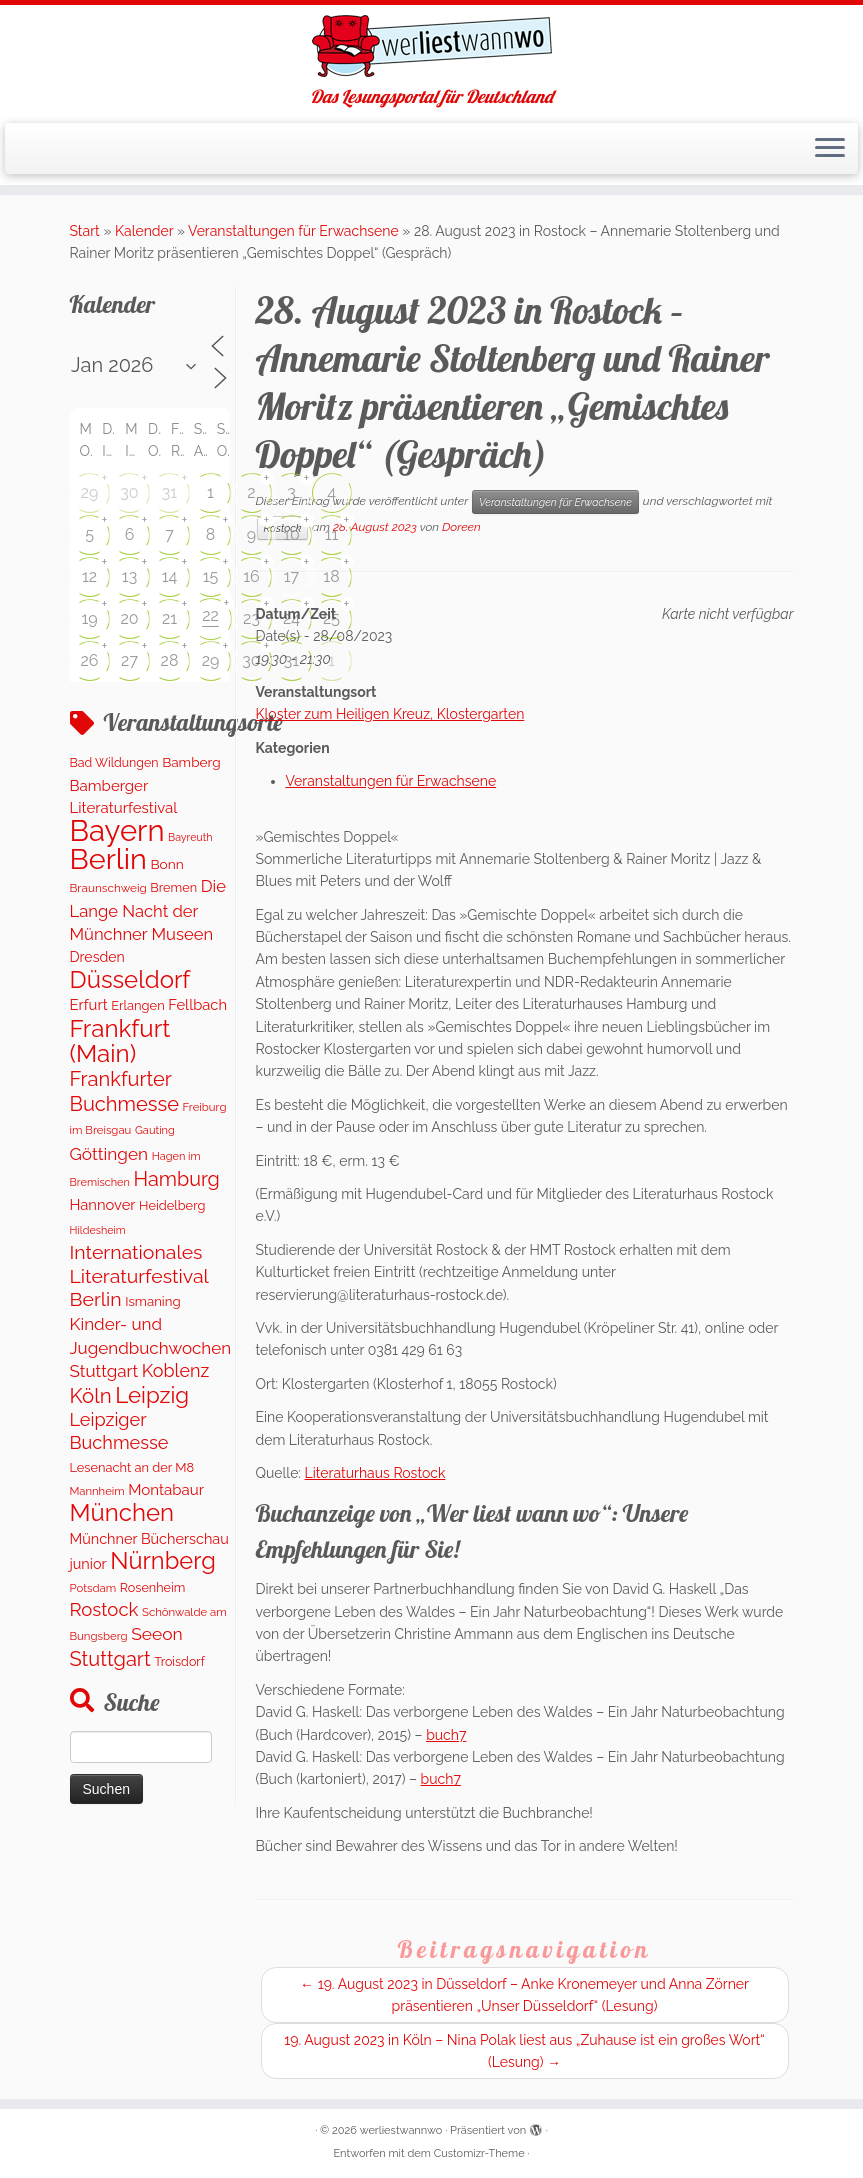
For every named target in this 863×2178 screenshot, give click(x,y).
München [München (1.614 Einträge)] (122, 1512)
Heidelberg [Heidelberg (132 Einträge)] (172, 1205)
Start (85, 231)
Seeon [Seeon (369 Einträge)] (157, 1634)
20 (129, 618)
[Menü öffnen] (830, 149)
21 (169, 618)
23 (251, 618)
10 (291, 534)
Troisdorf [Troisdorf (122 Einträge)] (179, 1661)
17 (291, 576)
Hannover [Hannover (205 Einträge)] (103, 1204)
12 (89, 576)
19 (89, 618)
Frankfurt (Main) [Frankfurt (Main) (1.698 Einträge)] (120, 1041)
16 (251, 576)
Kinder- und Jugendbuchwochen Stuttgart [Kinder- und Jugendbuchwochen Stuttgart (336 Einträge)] (151, 1347)
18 (331, 576)
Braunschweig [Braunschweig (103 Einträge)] (108, 888)
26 (90, 660)
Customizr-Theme (479, 2153)
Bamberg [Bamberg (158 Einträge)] (191, 762)
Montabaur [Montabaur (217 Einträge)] (166, 1490)
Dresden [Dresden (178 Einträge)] (97, 957)
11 (332, 534)
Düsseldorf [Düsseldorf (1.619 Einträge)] (130, 979)
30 (129, 492)
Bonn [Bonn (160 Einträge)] (166, 864)
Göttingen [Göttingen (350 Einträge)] (109, 1154)
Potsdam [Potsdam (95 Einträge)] (93, 1588)
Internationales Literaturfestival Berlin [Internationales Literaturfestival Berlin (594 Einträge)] (139, 1276)
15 (211, 576)
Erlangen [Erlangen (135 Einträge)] (137, 1005)
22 (210, 615)
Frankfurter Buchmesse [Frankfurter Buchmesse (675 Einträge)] (125, 1091)
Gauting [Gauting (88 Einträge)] (155, 1130)
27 (129, 660)
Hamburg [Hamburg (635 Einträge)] (177, 1179)
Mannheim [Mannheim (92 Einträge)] (97, 1491)
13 (129, 576)
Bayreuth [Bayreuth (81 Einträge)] (190, 837)
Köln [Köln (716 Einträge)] (91, 1396)
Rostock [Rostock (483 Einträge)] (104, 1609)
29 (90, 492)
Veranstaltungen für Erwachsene (293, 231)
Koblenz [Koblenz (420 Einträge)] (175, 1370)
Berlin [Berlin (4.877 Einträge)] (108, 859)
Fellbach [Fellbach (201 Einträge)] (197, 1004)
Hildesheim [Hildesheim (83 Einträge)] (98, 1230)
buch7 (446, 1735)
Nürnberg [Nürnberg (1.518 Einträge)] (163, 1561)
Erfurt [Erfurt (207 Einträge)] (89, 1004)
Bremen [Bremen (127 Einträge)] (173, 887)
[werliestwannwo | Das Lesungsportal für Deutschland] (431, 46)
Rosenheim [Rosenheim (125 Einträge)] (152, 1587)
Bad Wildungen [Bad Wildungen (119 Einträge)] (114, 762)
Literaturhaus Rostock (375, 1473)
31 (169, 492)
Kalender (144, 231)
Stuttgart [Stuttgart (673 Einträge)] (110, 1659)
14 (170, 576)
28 (170, 660)
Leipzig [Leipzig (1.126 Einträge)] (152, 1395)
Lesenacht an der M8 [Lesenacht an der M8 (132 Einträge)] (132, 1467)
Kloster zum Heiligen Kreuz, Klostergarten (390, 714)
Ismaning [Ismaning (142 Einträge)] (152, 1301)
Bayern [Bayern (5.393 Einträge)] (117, 830)
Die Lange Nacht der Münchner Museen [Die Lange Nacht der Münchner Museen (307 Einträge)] (148, 910)
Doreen (461, 527)
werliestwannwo (401, 2130)
